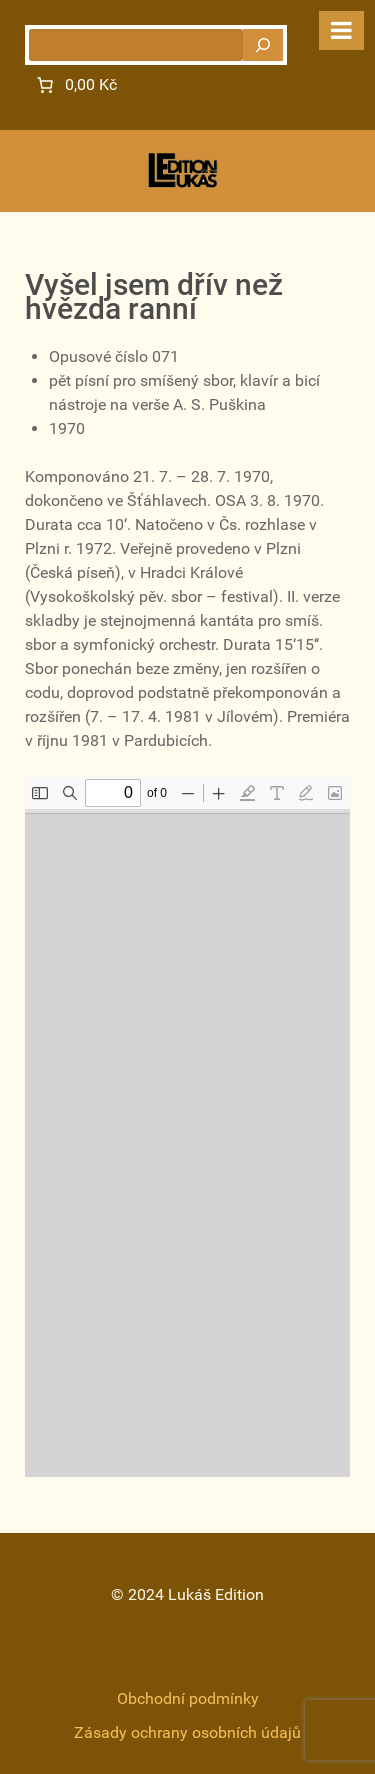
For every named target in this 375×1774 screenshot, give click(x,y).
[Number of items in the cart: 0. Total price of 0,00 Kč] (75, 85)
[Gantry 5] (182, 170)
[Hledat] (263, 45)
